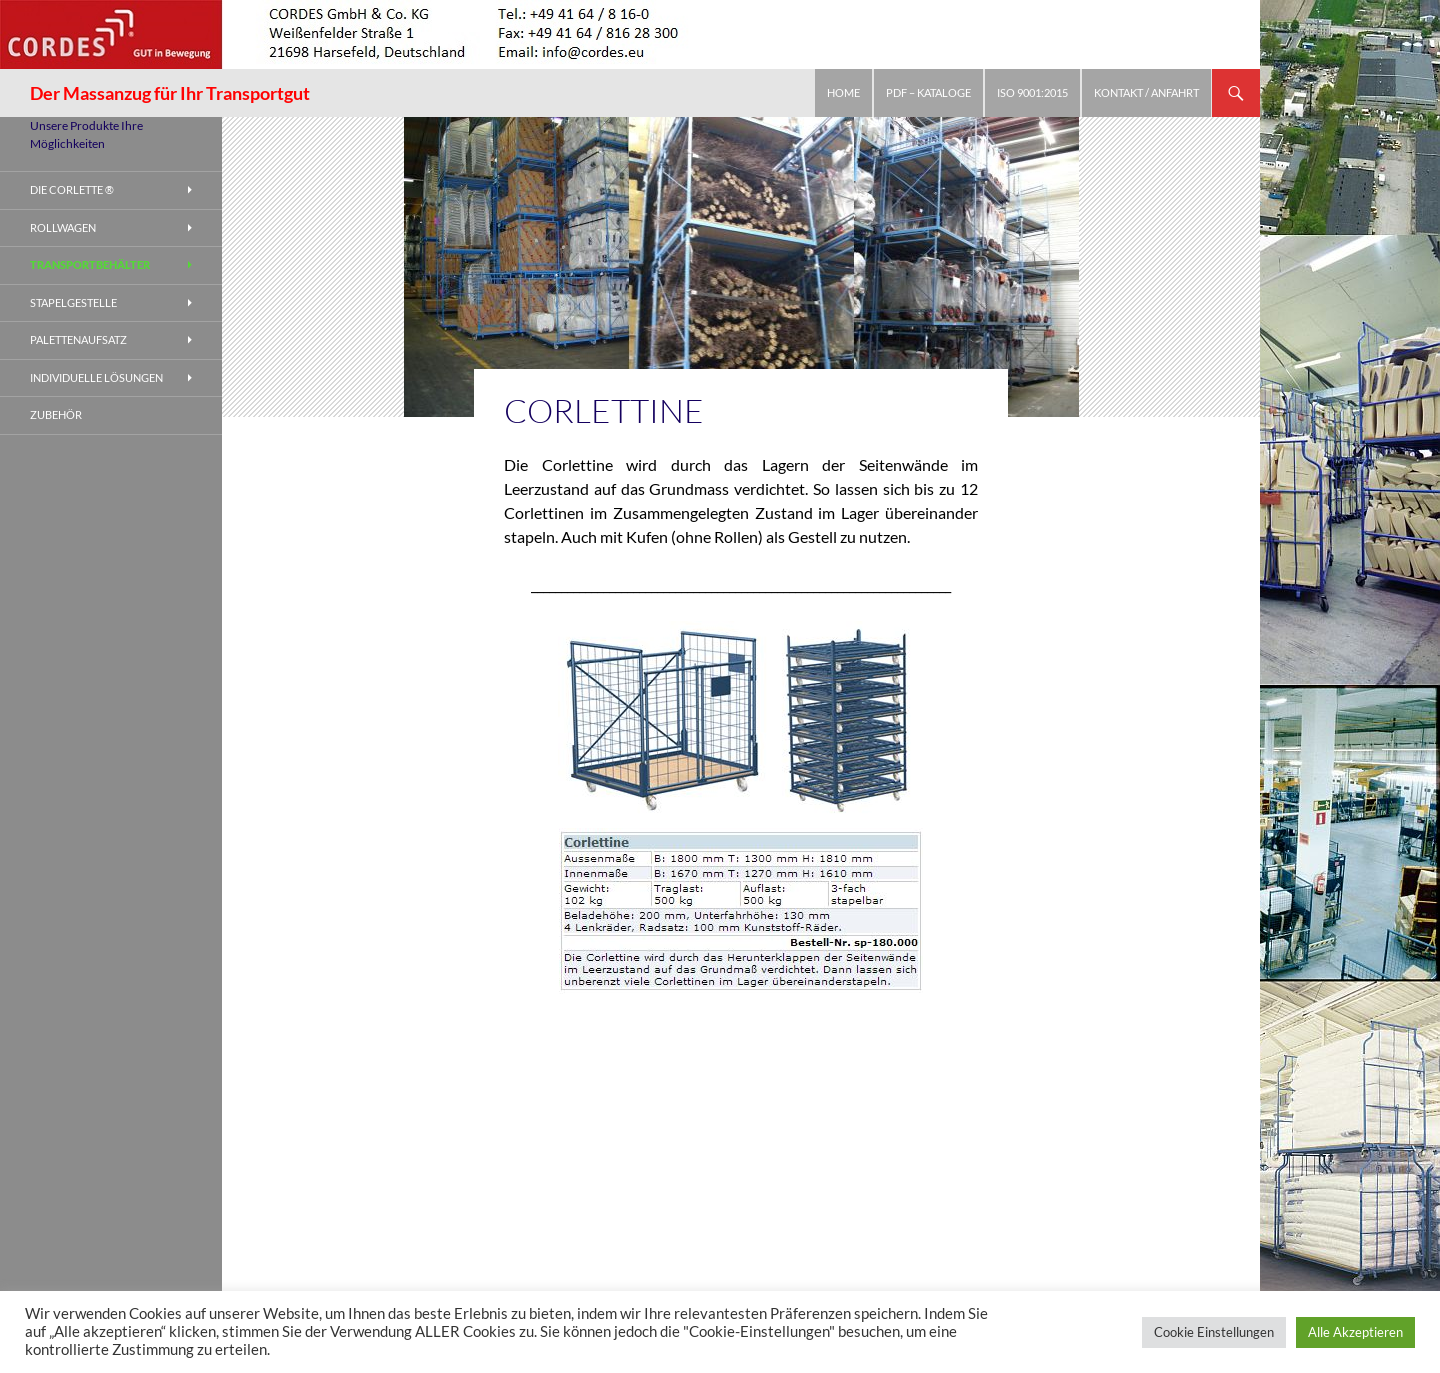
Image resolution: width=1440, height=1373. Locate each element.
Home (843, 92)
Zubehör (56, 414)
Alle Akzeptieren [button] (1355, 1332)
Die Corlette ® (72, 189)
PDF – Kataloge (928, 92)
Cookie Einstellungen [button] (1214, 1332)
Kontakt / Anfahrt (1146, 92)
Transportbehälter (90, 264)
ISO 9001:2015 (1032, 92)
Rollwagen (63, 227)
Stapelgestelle (73, 302)
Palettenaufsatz (78, 339)
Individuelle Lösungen (96, 377)
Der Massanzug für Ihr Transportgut (170, 93)
